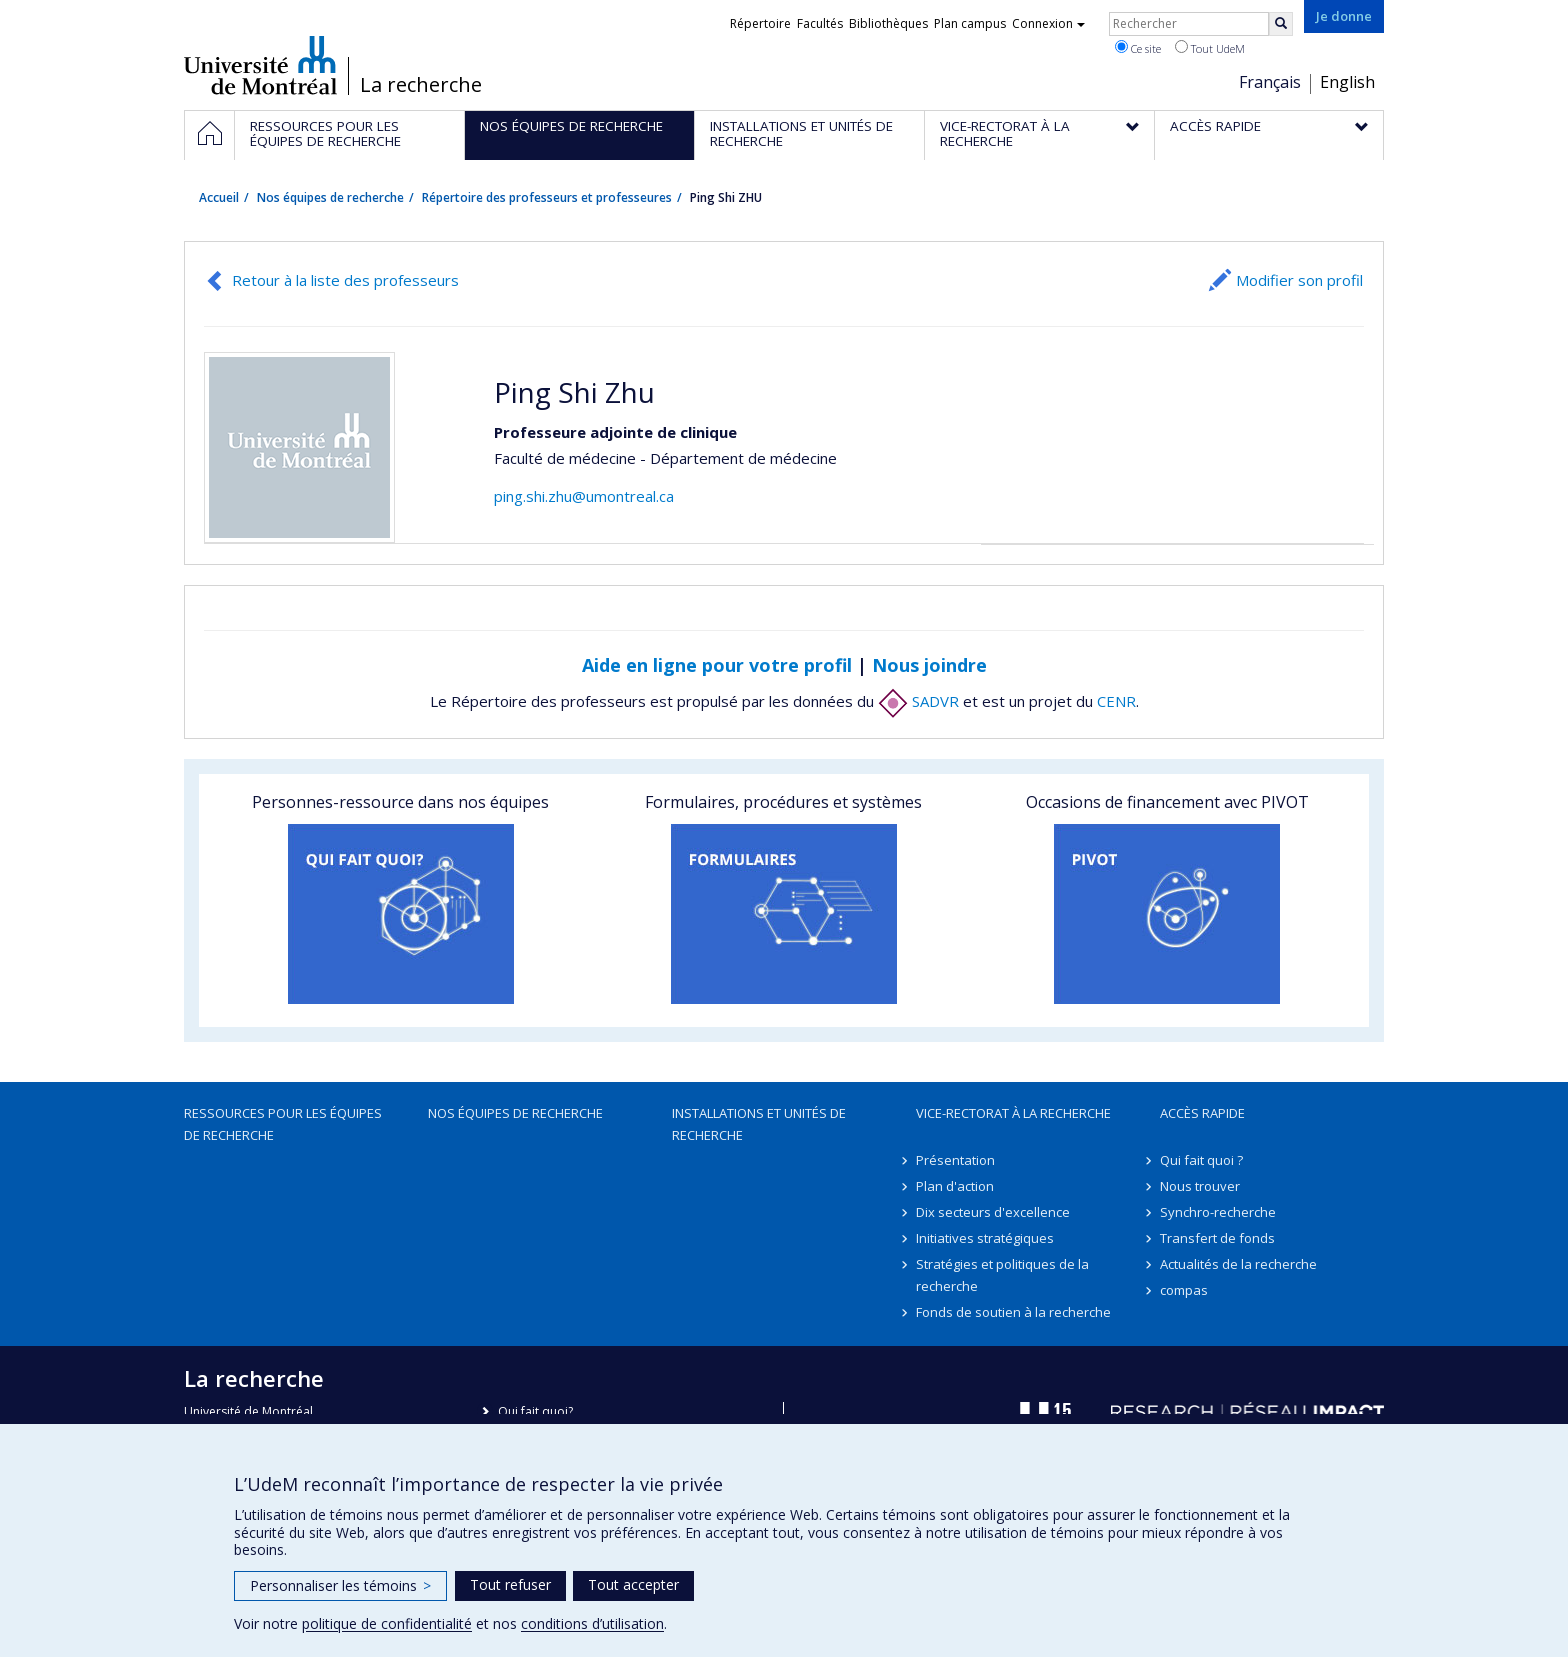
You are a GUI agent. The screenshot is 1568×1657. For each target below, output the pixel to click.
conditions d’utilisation (592, 1623)
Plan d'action (955, 1186)
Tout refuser (510, 1584)
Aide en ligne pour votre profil (717, 665)
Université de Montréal (260, 65)
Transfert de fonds (1217, 1238)
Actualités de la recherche (1238, 1264)
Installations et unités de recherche (759, 1124)
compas (1184, 1290)
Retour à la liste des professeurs (345, 280)
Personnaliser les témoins (340, 1585)
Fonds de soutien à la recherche (1013, 1312)
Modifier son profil (1299, 280)
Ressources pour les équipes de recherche (283, 1124)
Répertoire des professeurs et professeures (547, 197)
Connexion (1048, 23)
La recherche (421, 85)
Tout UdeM (1210, 48)
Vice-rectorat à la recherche (1013, 1113)
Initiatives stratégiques (985, 1238)
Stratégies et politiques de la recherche (1002, 1275)
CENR (1116, 701)
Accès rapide (1202, 1113)
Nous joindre (929, 665)
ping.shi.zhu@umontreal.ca (584, 496)
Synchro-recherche (1218, 1212)
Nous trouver (1200, 1186)
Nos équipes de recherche (330, 197)
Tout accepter (633, 1584)
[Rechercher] (1281, 24)
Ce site (1138, 48)
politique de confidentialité (387, 1623)
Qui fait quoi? (535, 1411)
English (1347, 82)
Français (1270, 82)
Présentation (955, 1160)
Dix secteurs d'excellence (993, 1212)
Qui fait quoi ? (1201, 1160)
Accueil (219, 197)
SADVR (918, 701)
